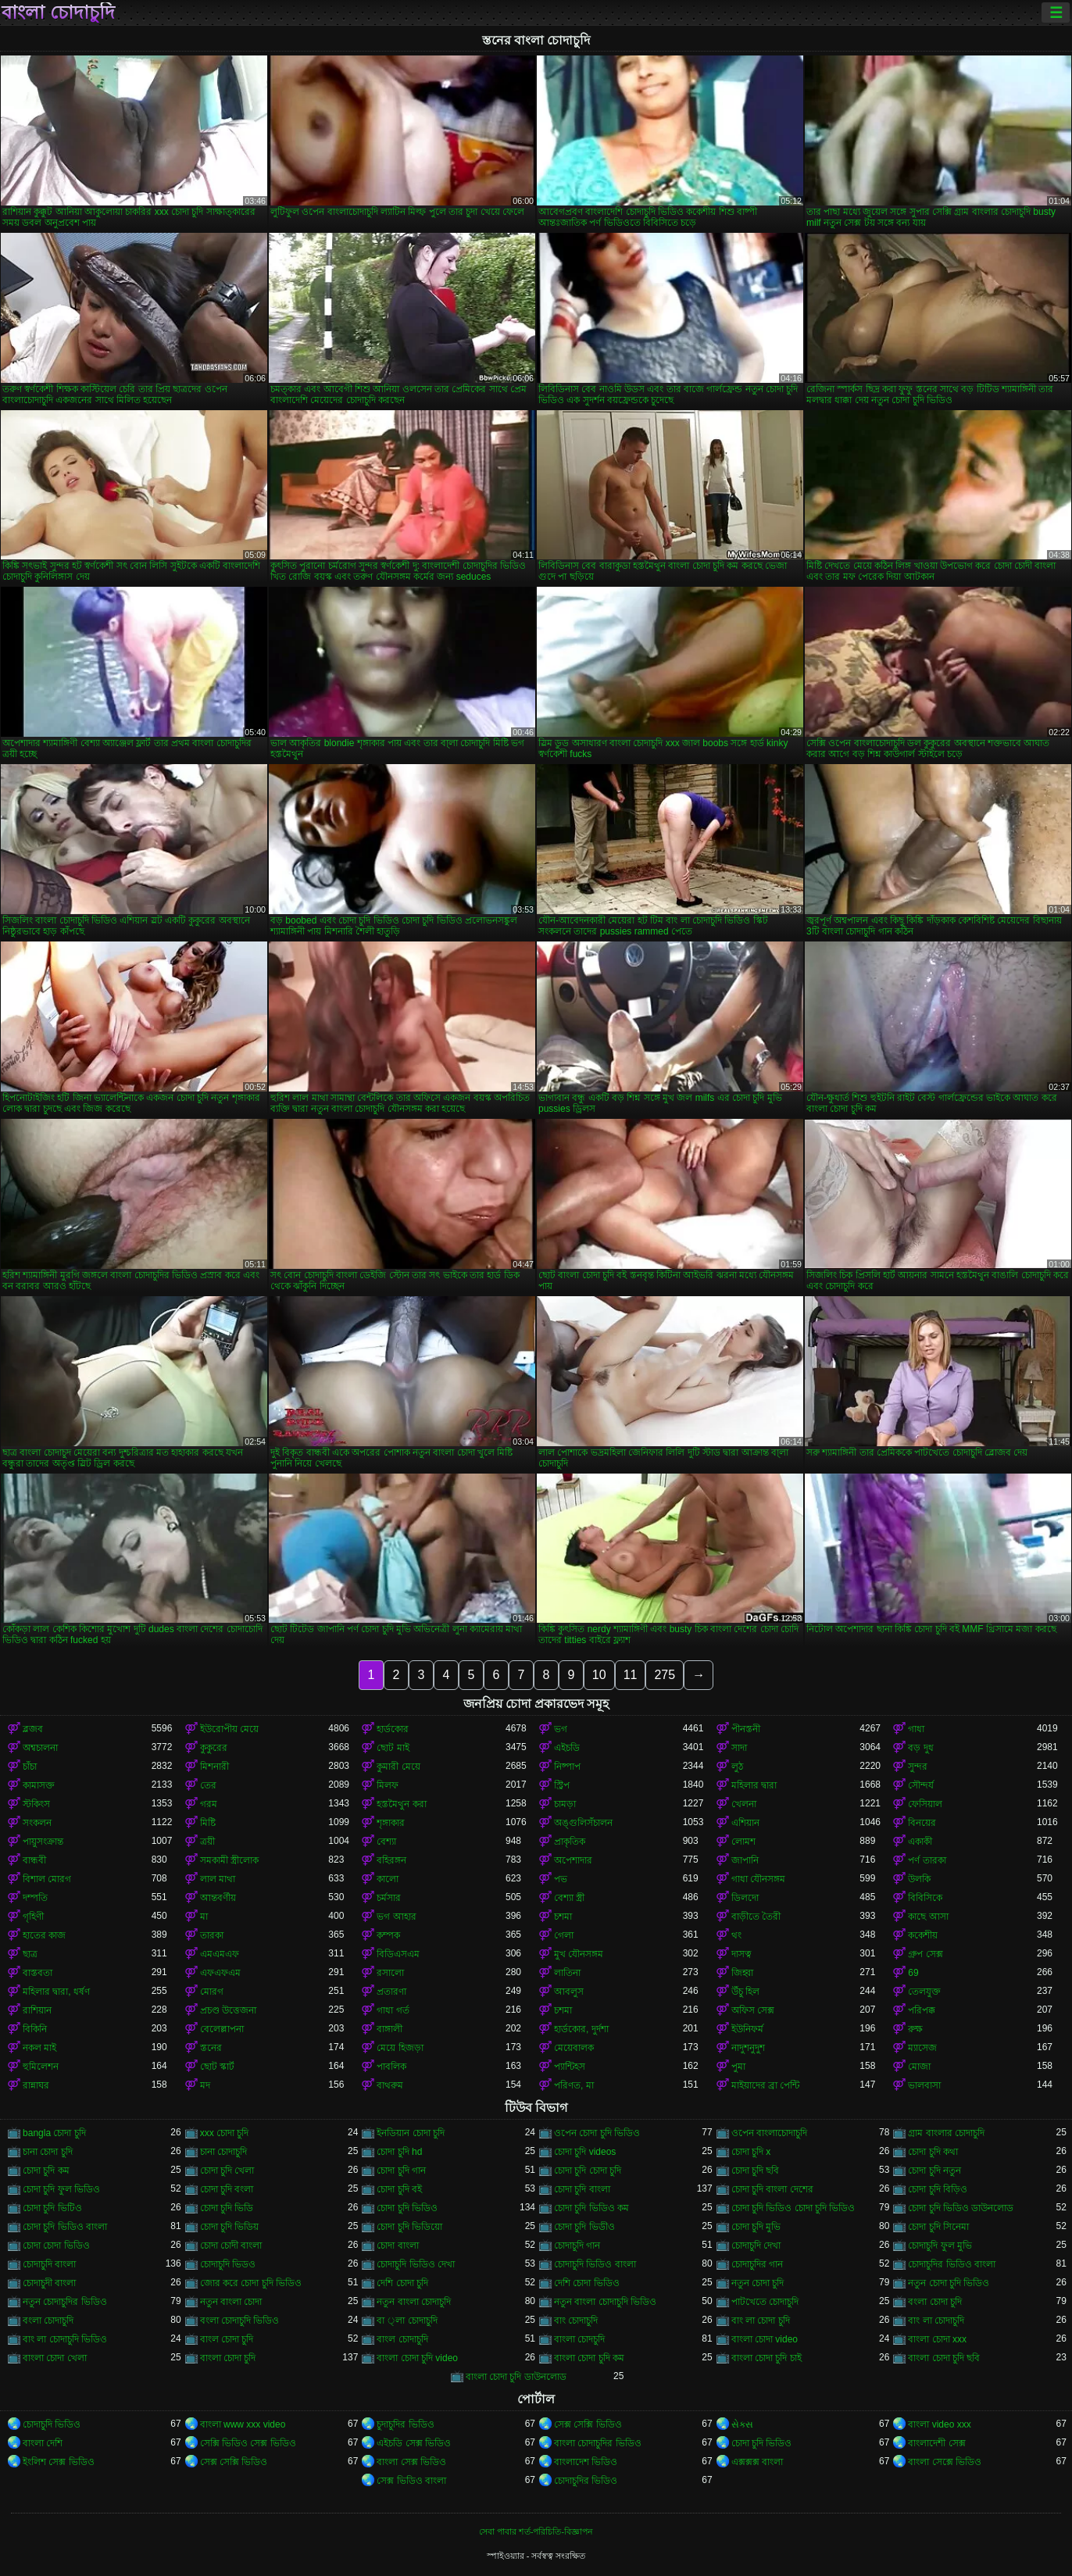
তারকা (211, 1935)
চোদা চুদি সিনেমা (938, 2226)
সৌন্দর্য (921, 1785)
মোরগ (211, 1991)
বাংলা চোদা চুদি (228, 2358)
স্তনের (211, 2047)
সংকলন (37, 1822)
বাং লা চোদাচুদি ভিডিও (65, 2339)
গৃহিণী (33, 1916)
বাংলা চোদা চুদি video (417, 2358)
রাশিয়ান (37, 2010)
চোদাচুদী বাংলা (49, 2283)
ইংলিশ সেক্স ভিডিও (59, 2461)
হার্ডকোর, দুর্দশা (581, 2029)
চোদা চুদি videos (585, 2151)
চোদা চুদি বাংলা (582, 2189)
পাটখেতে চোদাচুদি (765, 2301)
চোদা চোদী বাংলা (231, 2245)
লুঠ (737, 1766)
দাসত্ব (741, 1954)
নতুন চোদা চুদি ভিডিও (948, 2283)
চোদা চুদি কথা (933, 2151)
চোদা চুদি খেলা (227, 2170)
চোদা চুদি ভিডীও (584, 2226)
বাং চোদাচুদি (576, 2320)
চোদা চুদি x (751, 2151)
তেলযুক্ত (924, 1991)
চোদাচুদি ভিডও (227, 2264)
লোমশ (743, 1841)
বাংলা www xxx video (243, 2424)
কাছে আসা (928, 1916)
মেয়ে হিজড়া (400, 2047)
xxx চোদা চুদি (224, 2133)
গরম (208, 1804)
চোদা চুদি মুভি (756, 2226)
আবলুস (569, 1991)
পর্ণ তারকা (926, 1860)
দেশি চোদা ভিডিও (587, 2283)
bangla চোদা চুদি (54, 2133)
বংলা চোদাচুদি (48, 2320)
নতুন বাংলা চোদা (231, 2301)
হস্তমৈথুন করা (401, 1804)
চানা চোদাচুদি (223, 2151)
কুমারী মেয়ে (398, 1766)
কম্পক (388, 1935)
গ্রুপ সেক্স (925, 1954)
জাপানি (745, 1860)
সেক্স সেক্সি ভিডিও (588, 2424)
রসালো (390, 1972)
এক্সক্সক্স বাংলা (757, 2461)
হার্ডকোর (393, 1729)
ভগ (560, 1729)
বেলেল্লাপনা (222, 2029)
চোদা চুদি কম (46, 2170)
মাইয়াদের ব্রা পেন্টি (765, 2085)
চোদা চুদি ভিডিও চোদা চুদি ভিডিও (793, 2208)
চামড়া (565, 1804)
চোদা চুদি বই (399, 2189)
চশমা (563, 1916)
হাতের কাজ (44, 1935)
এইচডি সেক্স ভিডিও (414, 2443)
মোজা (919, 2066)
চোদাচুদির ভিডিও (585, 2480)
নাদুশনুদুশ (748, 2047)
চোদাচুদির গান (757, 2264)
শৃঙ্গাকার (391, 1822)
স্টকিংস (36, 1804)
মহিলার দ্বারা (754, 1785)
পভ (560, 1879)
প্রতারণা (391, 1991)
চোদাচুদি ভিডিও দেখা (416, 2264)
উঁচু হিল (745, 1991)
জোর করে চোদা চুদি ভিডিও (251, 2283)
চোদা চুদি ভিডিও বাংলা (65, 2226)
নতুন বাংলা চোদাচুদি (414, 2301)
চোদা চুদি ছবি (755, 2170)
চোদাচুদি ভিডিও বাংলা (595, 2264)
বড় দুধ (920, 1747)
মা (204, 1916)
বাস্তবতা (37, 1972)
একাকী (920, 1841)
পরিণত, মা (574, 2085)
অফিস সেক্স (752, 2010)
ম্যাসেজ (922, 2047)
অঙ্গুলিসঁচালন (583, 1822)
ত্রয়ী (207, 1841)
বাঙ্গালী (389, 2029)
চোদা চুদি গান (401, 2170)
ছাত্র (30, 1954)
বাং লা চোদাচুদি (936, 2320)
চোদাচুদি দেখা (756, 2245)
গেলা (564, 1935)
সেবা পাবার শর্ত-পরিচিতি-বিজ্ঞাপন (536, 2531)
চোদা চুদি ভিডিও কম (591, 2208)
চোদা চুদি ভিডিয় (229, 2226)
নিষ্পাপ (567, 1766)
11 (631, 1674)
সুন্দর (917, 1766)
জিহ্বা (742, 1972)
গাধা (916, 1729)
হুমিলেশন (41, 2066)
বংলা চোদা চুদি (935, 2301)
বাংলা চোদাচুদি (58, 12)
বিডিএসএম (398, 1954)
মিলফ (387, 1785)
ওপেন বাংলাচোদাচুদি (769, 2133)
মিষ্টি (208, 1822)
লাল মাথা (217, 1879)
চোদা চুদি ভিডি (227, 2208)
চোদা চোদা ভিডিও (56, 2245)
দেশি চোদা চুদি (402, 2283)
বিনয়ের (922, 1822)
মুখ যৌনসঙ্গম (578, 1954)
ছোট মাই (393, 1747)
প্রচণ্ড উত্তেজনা (228, 2010)
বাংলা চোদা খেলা (55, 2358)
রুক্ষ (915, 2029)
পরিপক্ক (921, 2010)
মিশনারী (214, 1766)
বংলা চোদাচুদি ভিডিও (240, 2320)
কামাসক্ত (39, 1785)
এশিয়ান (745, 1822)
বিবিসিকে (925, 1897)
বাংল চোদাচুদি (402, 2339)
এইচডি (567, 1747)
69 (913, 1972)
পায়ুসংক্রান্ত (43, 1841)
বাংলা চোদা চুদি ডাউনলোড (516, 2376)
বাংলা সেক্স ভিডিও (411, 2461)
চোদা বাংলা (397, 2245)
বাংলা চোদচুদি (579, 2339)
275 (664, 1674)
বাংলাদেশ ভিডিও (585, 2461)
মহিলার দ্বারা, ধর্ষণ (56, 1991)
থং (736, 1935)
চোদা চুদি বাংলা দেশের (772, 2189)
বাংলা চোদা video (764, 2339)
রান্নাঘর (36, 2085)
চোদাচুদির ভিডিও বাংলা (951, 2264)
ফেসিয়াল (925, 1804)
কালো (387, 1879)
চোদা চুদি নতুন (934, 2170)
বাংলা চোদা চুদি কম (589, 2358)
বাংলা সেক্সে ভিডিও (944, 2461)
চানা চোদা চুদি (48, 2151)
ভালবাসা (924, 2085)
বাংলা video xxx (939, 2424)
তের (208, 1785)
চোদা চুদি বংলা (227, 2189)
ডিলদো (745, 1897)
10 (599, 1674)
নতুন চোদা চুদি (757, 2283)
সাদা (739, 1747)
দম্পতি (35, 1897)
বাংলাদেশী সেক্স (936, 2443)
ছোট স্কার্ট (217, 2066)
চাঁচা (30, 1766)
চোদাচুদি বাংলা (49, 2264)
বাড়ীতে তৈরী (756, 1916)
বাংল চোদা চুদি (227, 2339)
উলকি (919, 1879)
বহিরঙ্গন (391, 1860)
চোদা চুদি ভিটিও (52, 2208)
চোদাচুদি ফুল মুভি (940, 2245)
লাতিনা (567, 1972)
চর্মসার (389, 1897)
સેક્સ (742, 2424)
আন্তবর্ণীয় (218, 1897)
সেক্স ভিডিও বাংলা (411, 2480)
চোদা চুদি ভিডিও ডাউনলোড (960, 2208)
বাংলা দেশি (43, 2443)
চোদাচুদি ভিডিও (51, 2424)
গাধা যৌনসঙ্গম (758, 1879)
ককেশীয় (923, 1935)
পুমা (738, 2066)
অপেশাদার (573, 1860)
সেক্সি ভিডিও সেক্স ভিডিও (248, 2443)
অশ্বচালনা (40, 1747)
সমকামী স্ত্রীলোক (229, 1860)
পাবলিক (391, 2066)
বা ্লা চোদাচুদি (407, 2320)
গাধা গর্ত (393, 2010)
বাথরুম (390, 2085)
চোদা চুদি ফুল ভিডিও (61, 2189)
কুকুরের (213, 1747)
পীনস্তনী (745, 1729)
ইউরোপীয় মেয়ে (229, 1729)
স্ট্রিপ (562, 1785)
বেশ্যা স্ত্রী (569, 1897)
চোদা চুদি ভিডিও (407, 2208)
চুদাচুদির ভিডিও (405, 2424)
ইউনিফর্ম (747, 2029)
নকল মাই (39, 2047)
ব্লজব (33, 1729)
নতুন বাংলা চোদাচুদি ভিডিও (605, 2301)
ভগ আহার (396, 1916)
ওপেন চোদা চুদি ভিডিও (597, 2133)
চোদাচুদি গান (577, 2245)
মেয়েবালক (574, 2047)
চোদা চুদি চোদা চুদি (587, 2170)
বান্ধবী (34, 1860)
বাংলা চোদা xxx (937, 2339)
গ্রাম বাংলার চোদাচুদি (946, 2133)
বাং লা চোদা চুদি (760, 2320)
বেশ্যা (386, 1841)
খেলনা (743, 1804)
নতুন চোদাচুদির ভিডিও (65, 2301)
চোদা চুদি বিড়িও (937, 2189)
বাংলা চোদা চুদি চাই (766, 2358)
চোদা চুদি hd (399, 2151)
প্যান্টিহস (569, 2066)
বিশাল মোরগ (47, 1879)
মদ (205, 2085)
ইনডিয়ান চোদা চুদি (411, 2133)
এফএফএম (220, 1972)
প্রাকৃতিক (569, 1841)
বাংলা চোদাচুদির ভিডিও (597, 2443)
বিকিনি (35, 2029)
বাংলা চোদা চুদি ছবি (944, 2358)
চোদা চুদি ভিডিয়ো (409, 2226)
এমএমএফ (219, 1954)
